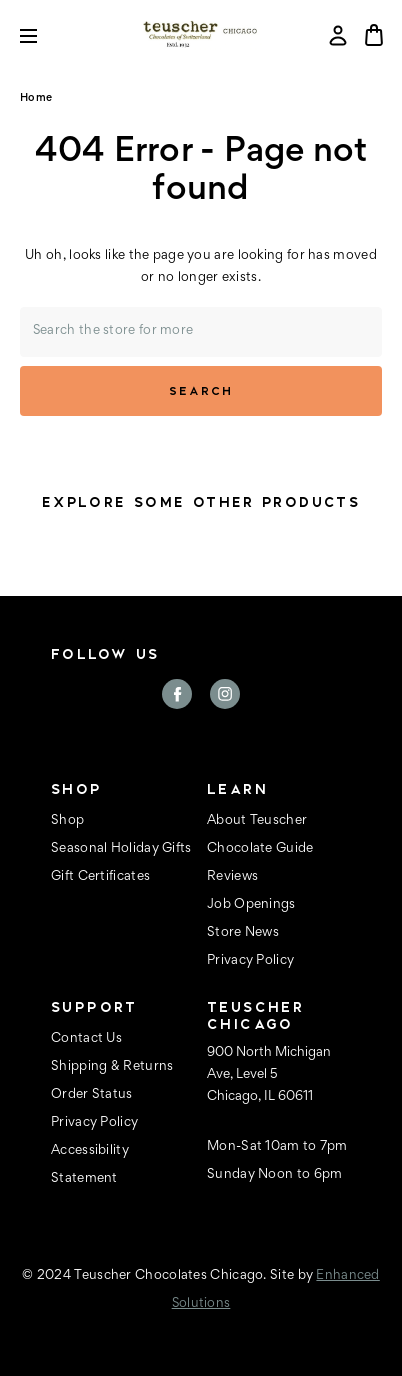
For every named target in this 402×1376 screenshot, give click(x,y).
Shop (67, 821)
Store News (243, 933)
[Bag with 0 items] (374, 35)
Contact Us (86, 1039)
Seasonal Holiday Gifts (121, 849)
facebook (177, 694)
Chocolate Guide (260, 849)
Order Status (92, 1095)
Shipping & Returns (112, 1067)
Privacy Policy (250, 961)
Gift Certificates (100, 877)
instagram (225, 694)
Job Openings (251, 905)
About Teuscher (257, 821)
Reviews (232, 877)
